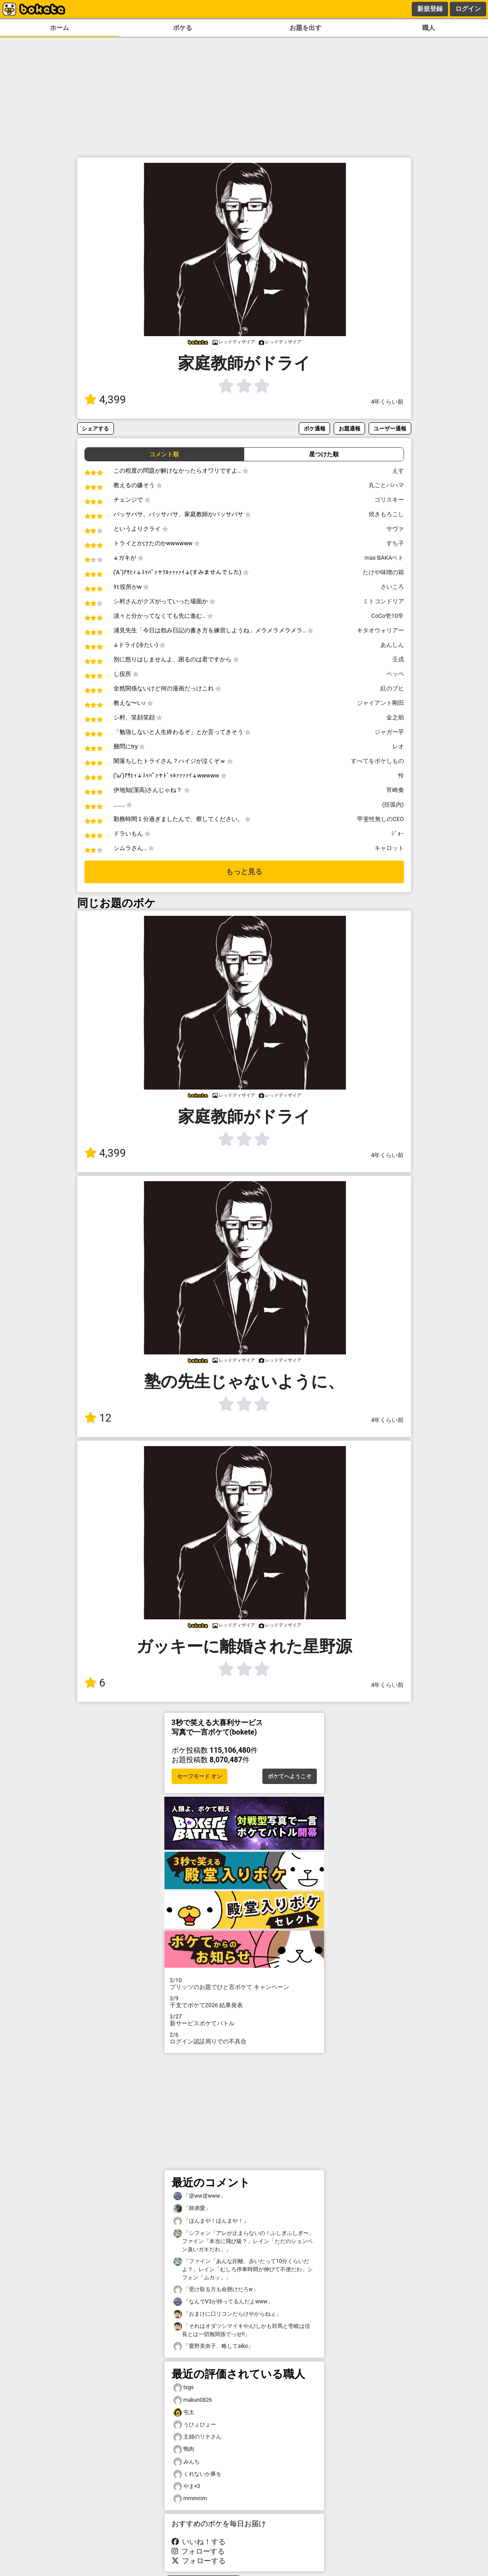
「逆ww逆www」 (199, 2196)
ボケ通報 (314, 428)
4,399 (105, 399)
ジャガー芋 (389, 731)
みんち (186, 2462)
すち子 (395, 543)
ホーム (59, 28)
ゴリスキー (389, 499)
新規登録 (430, 8)
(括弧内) (393, 804)
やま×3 (186, 2486)
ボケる (182, 28)
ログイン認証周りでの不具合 (244, 2038)
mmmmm (190, 2498)
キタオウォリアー (380, 630)
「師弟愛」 (192, 2208)
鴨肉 (183, 2449)
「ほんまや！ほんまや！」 (211, 2221)
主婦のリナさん (197, 2437)
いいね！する (199, 2541)
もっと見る (244, 871)
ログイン (468, 8)
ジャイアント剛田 (380, 702)
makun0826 (192, 2400)
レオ (398, 746)
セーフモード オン (199, 1776)
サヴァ (395, 528)
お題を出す (305, 28)
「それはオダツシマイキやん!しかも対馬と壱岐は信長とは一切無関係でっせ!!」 (241, 2329)
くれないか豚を (197, 2474)
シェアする (95, 428)
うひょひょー (194, 2424)
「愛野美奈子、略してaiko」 (213, 2346)
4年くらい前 (387, 401)
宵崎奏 (395, 790)
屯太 (183, 2412)
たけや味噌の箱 (383, 572)
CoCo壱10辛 (387, 615)
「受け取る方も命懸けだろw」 (215, 2289)
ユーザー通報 (390, 428)
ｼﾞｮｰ (397, 833)
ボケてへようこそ (289, 1776)
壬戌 (398, 659)
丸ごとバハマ (386, 485)
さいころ (392, 586)
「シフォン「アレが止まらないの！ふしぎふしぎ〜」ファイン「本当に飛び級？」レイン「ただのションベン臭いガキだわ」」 (243, 2241)
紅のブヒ (392, 688)
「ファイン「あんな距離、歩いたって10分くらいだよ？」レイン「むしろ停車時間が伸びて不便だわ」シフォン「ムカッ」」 (243, 2269)
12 (98, 1418)
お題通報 (349, 428)
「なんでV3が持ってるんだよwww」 (223, 2301)
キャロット (389, 848)
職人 (428, 28)
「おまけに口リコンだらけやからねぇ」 (227, 2314)
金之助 (395, 717)
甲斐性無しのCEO (380, 819)
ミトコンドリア (383, 601)
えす (398, 470)
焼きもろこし (386, 514)
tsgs (183, 2387)
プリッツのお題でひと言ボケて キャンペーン (244, 1983)
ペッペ (395, 673)
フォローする (198, 2551)
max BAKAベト (384, 557)
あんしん (392, 644)
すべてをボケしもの (377, 761)
